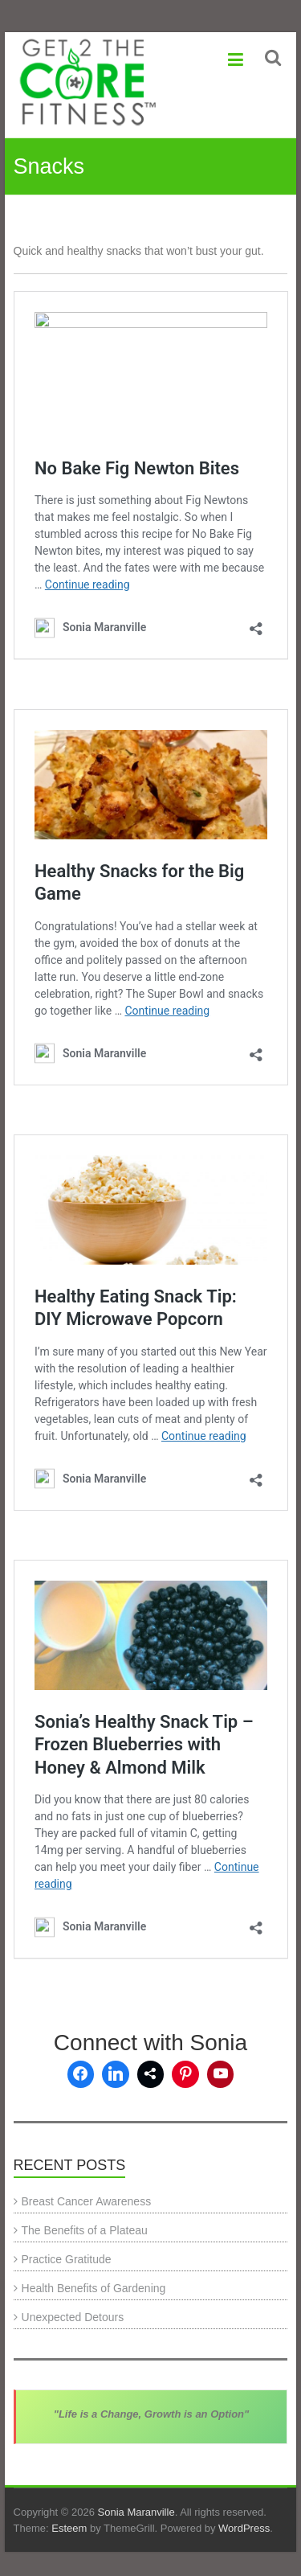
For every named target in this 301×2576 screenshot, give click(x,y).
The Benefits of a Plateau (85, 2230)
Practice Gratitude (67, 2259)
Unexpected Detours (73, 2317)
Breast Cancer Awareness (87, 2201)
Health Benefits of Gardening (94, 2288)
